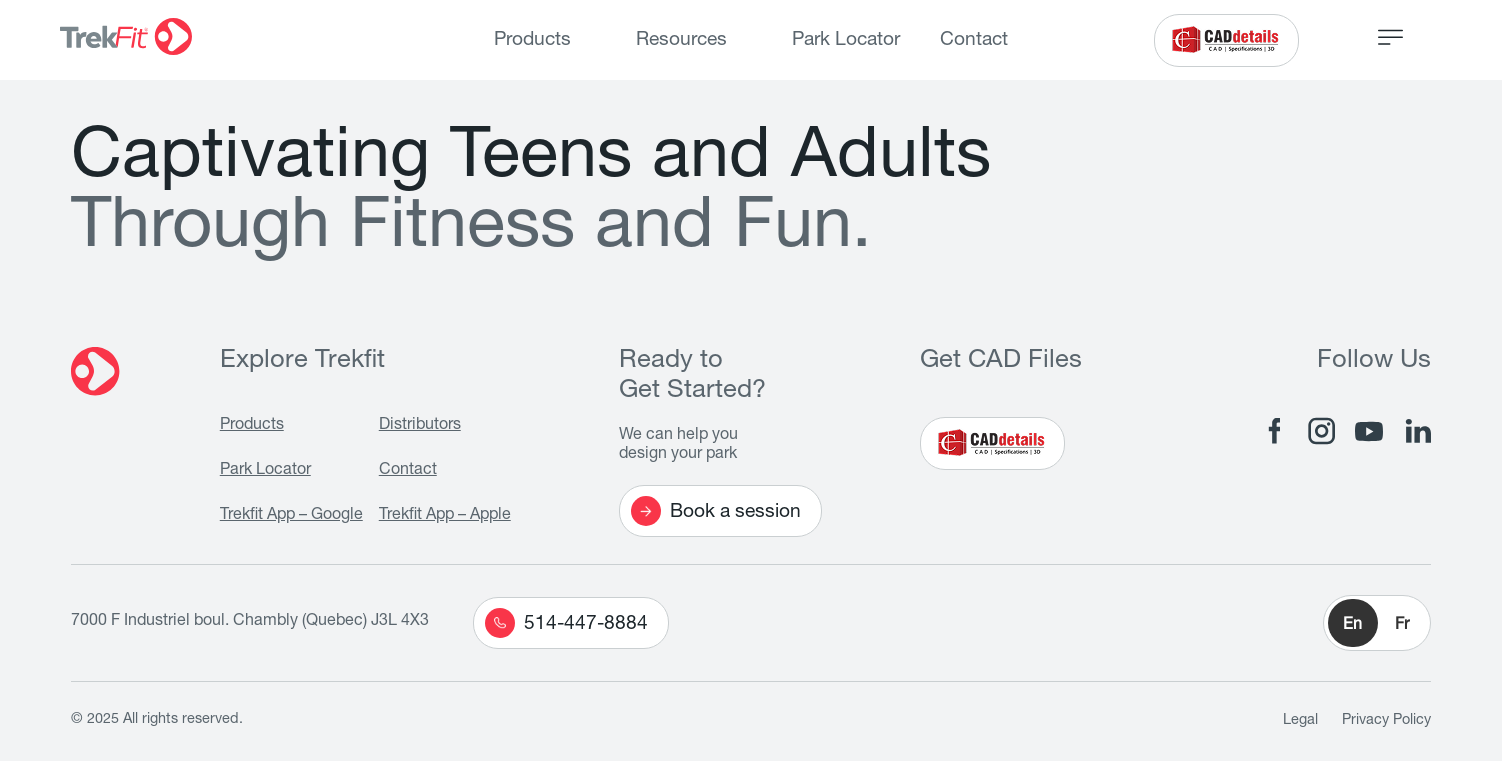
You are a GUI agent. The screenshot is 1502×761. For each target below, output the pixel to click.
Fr (1402, 626)
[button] (1377, 623)
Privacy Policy (1386, 721)
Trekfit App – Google (291, 516)
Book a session (716, 511)
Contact (974, 40)
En (1352, 626)
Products (532, 40)
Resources (681, 40)
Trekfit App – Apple (445, 516)
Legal (1300, 721)
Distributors (420, 426)
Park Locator (846, 40)
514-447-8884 (566, 623)
